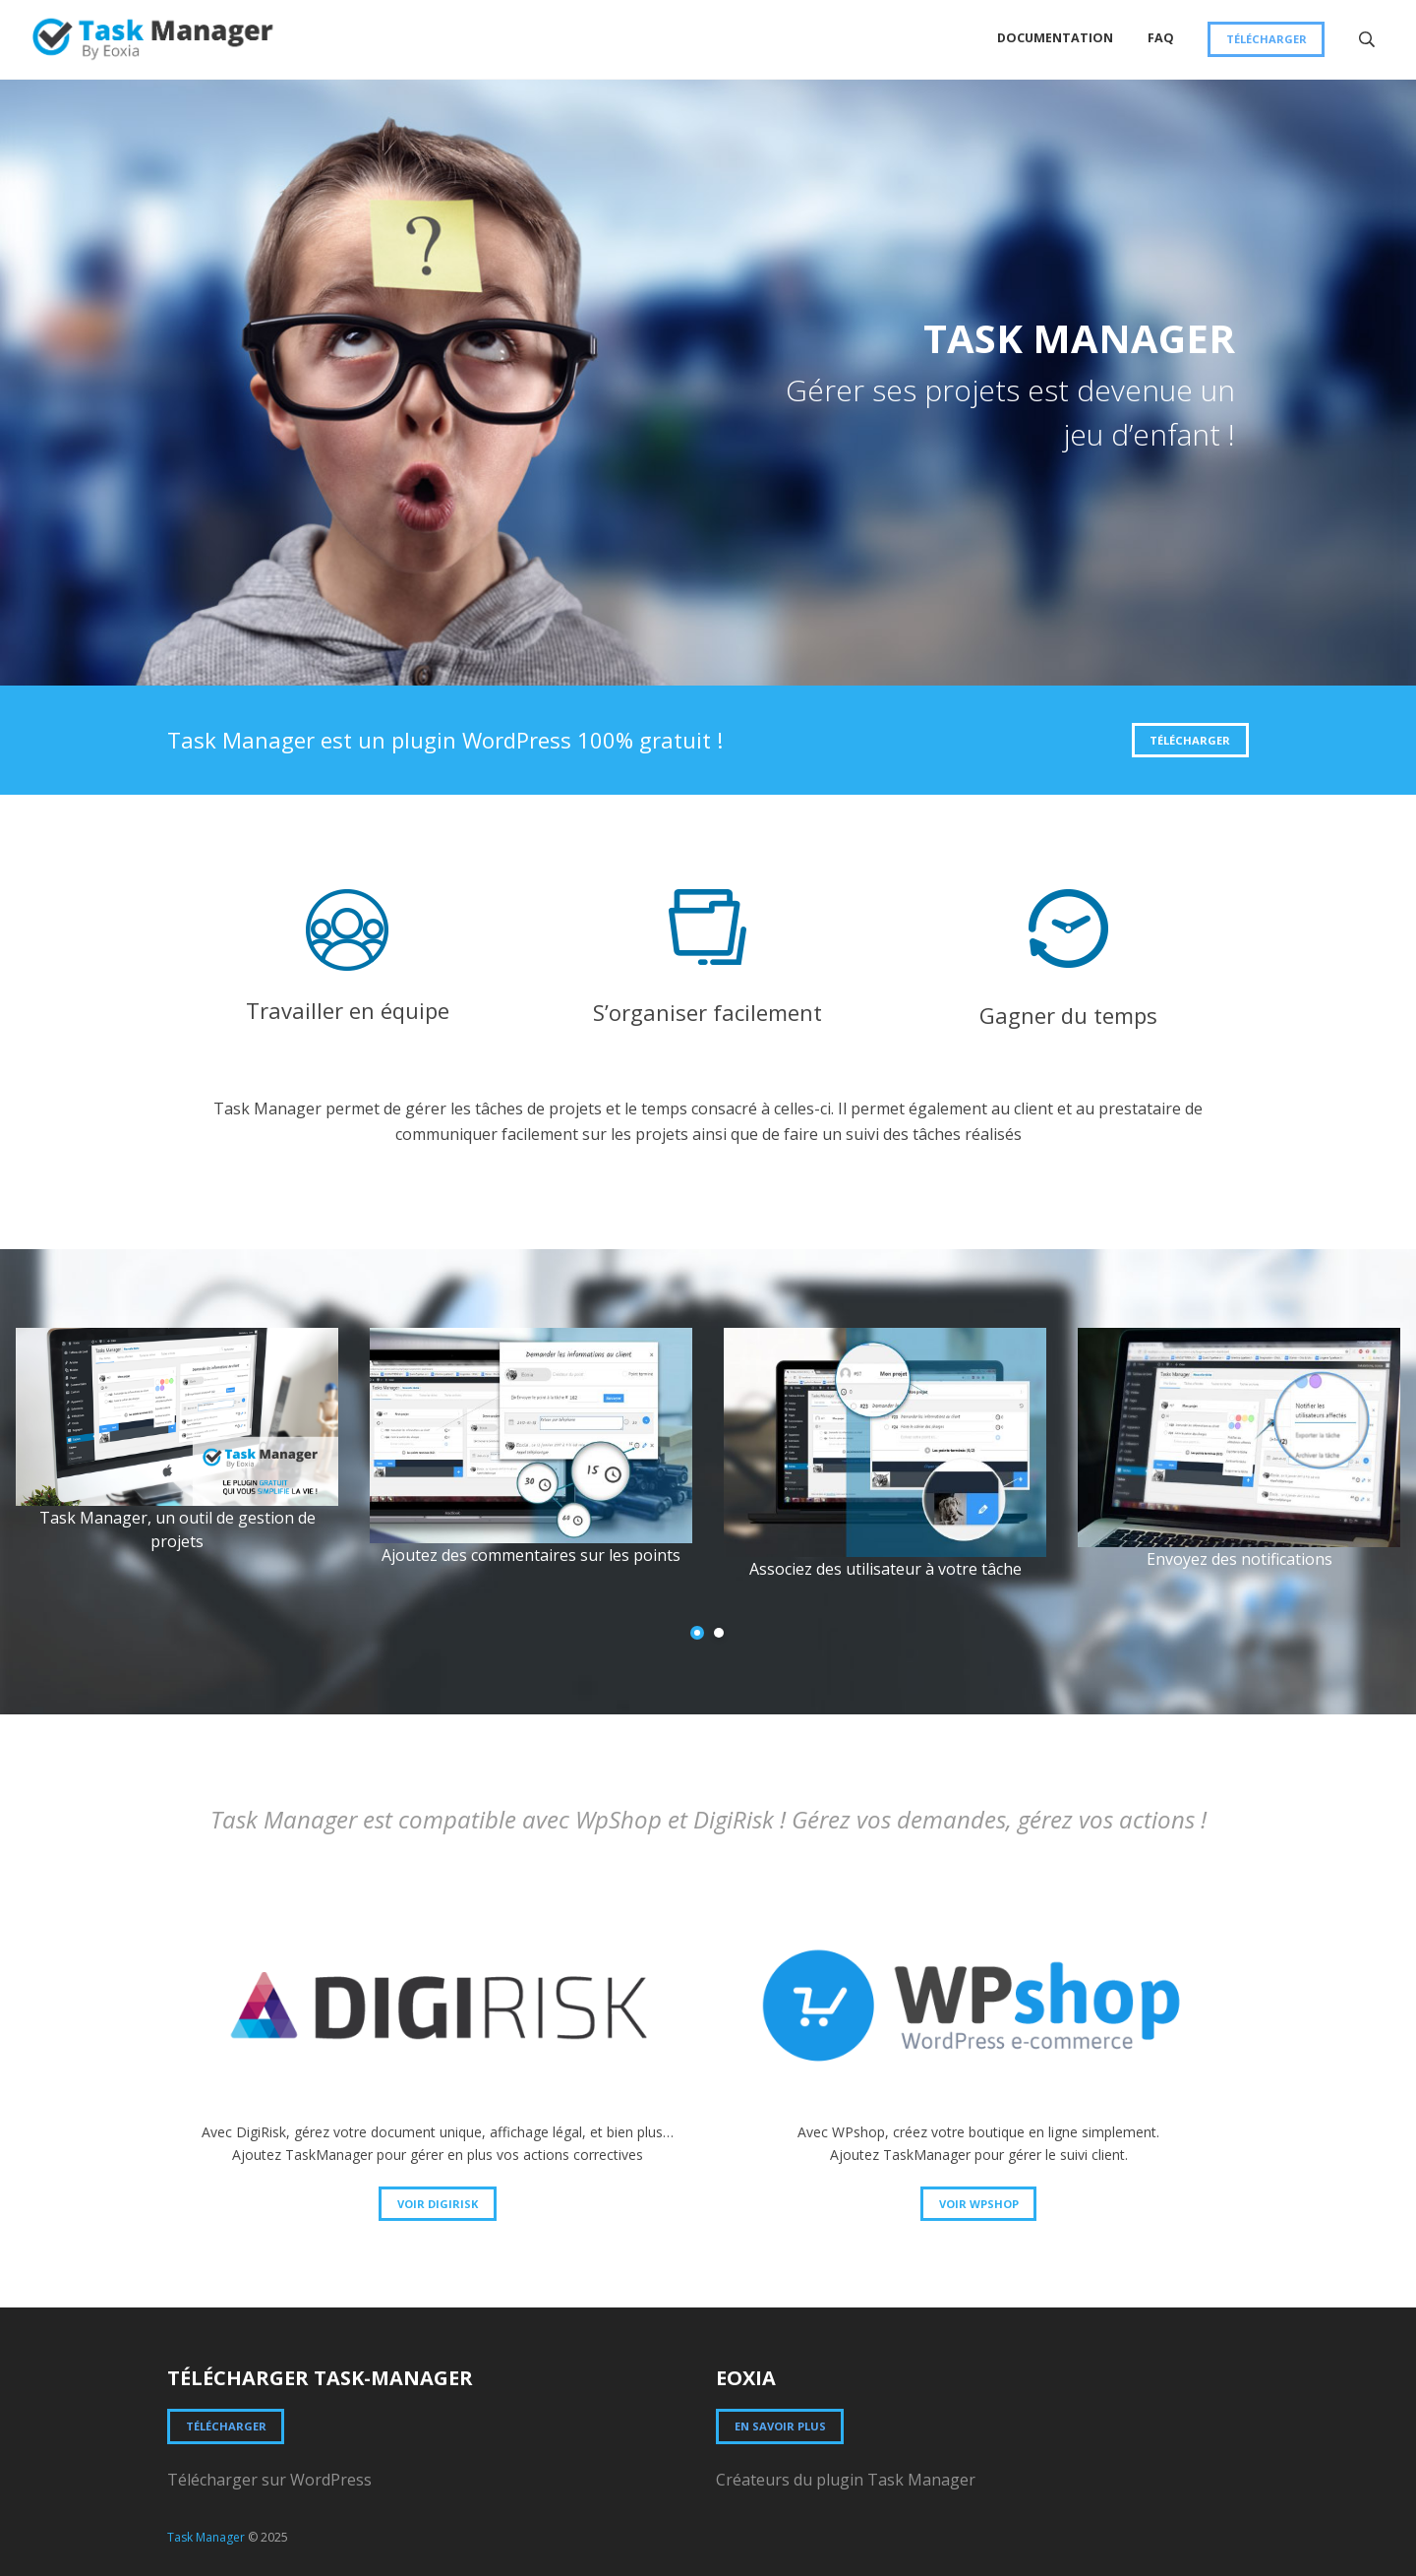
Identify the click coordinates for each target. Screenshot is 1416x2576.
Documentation (1055, 38)
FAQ (1161, 38)
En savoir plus (780, 2426)
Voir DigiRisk (437, 2203)
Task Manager (206, 2537)
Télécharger (1266, 38)
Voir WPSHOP (979, 2203)
